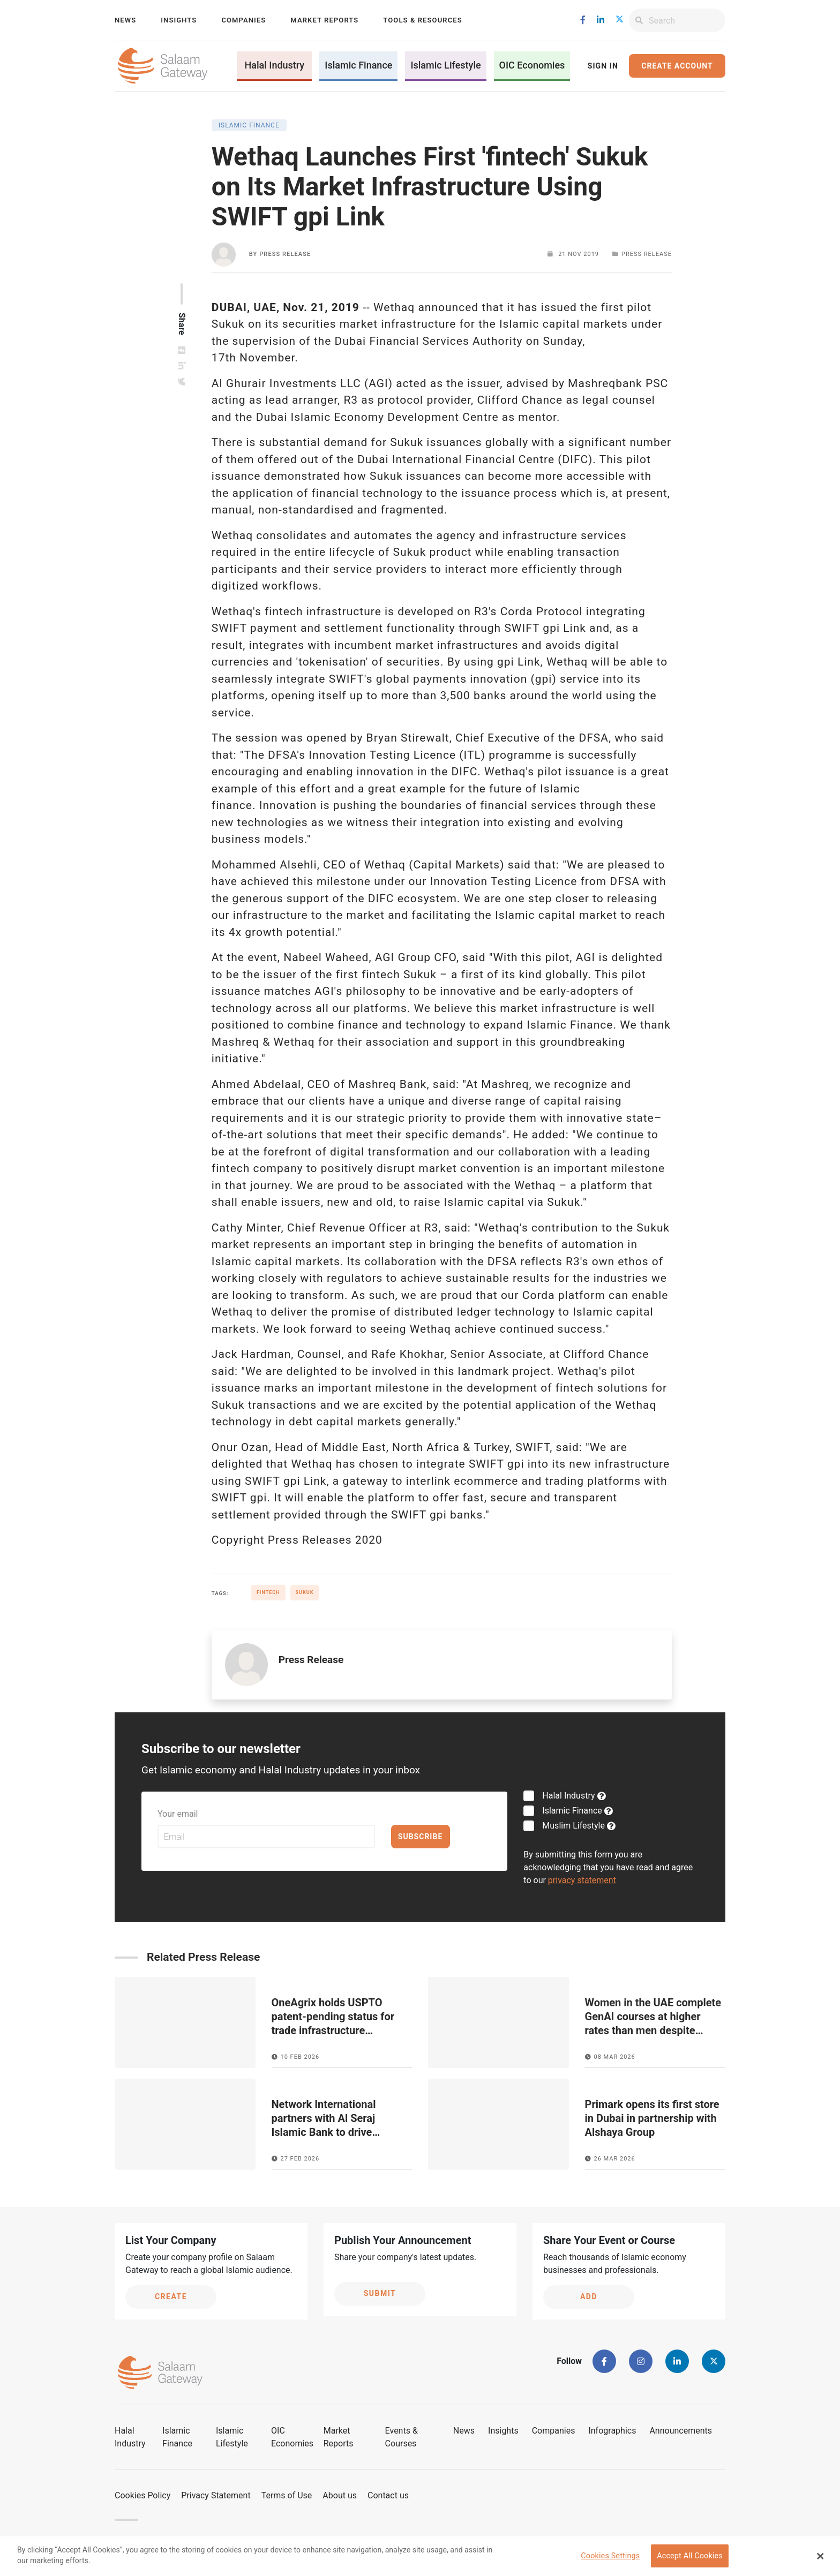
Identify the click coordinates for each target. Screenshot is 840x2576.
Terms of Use (286, 2495)
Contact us (388, 2495)
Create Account (676, 66)
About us (339, 2495)
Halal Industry (274, 65)
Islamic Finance (358, 65)
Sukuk (305, 1592)
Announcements (680, 2431)
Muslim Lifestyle (572, 1825)
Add (588, 2296)
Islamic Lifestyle (445, 65)
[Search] (687, 20)
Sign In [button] (603, 66)
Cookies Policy (142, 2495)
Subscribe (420, 1836)
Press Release (285, 254)
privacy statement (582, 1880)
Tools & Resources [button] (422, 20)
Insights (179, 20)
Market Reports (324, 20)
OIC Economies (532, 65)
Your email (178, 1814)
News (125, 20)
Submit (380, 2293)
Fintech (268, 1592)
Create (171, 2296)
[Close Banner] (821, 2556)
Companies (243, 20)
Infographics (612, 2431)
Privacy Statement (215, 2495)
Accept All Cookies (690, 2555)
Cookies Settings (610, 2555)
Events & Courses (401, 2437)
